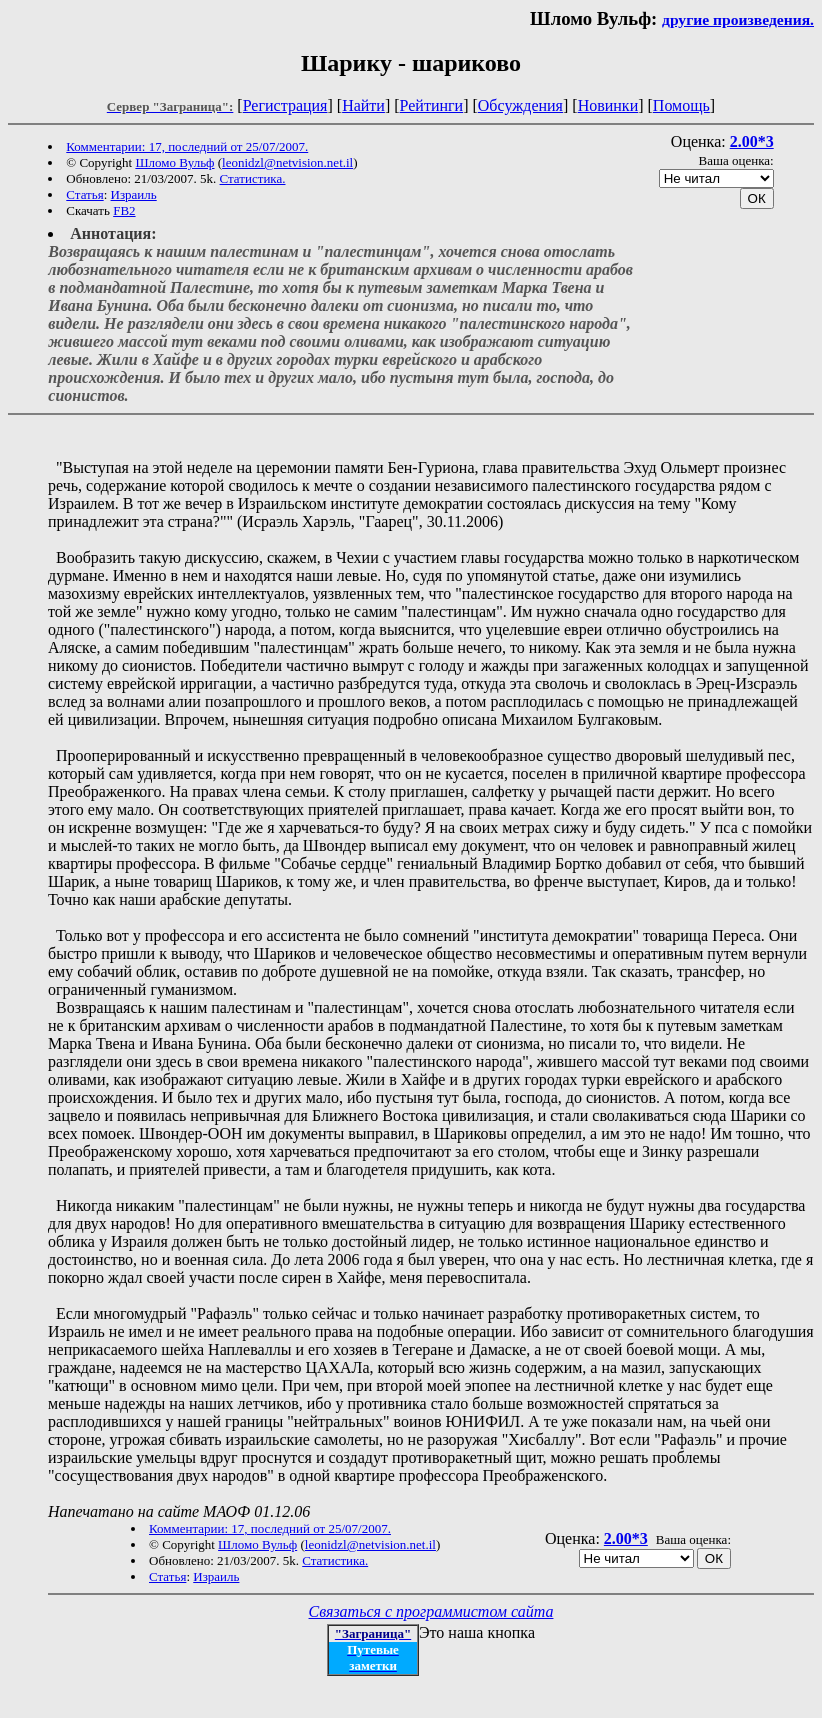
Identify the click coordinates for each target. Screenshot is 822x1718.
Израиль (134, 194)
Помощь (681, 105)
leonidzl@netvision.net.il (287, 162)
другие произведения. (738, 19)
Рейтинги (432, 105)
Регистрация (285, 105)
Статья (84, 194)
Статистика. (253, 178)
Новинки (608, 105)
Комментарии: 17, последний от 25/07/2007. (187, 146)
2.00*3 (752, 141)
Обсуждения (520, 105)
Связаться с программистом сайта (431, 1611)
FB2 (124, 210)
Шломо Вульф (174, 162)
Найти (363, 105)
